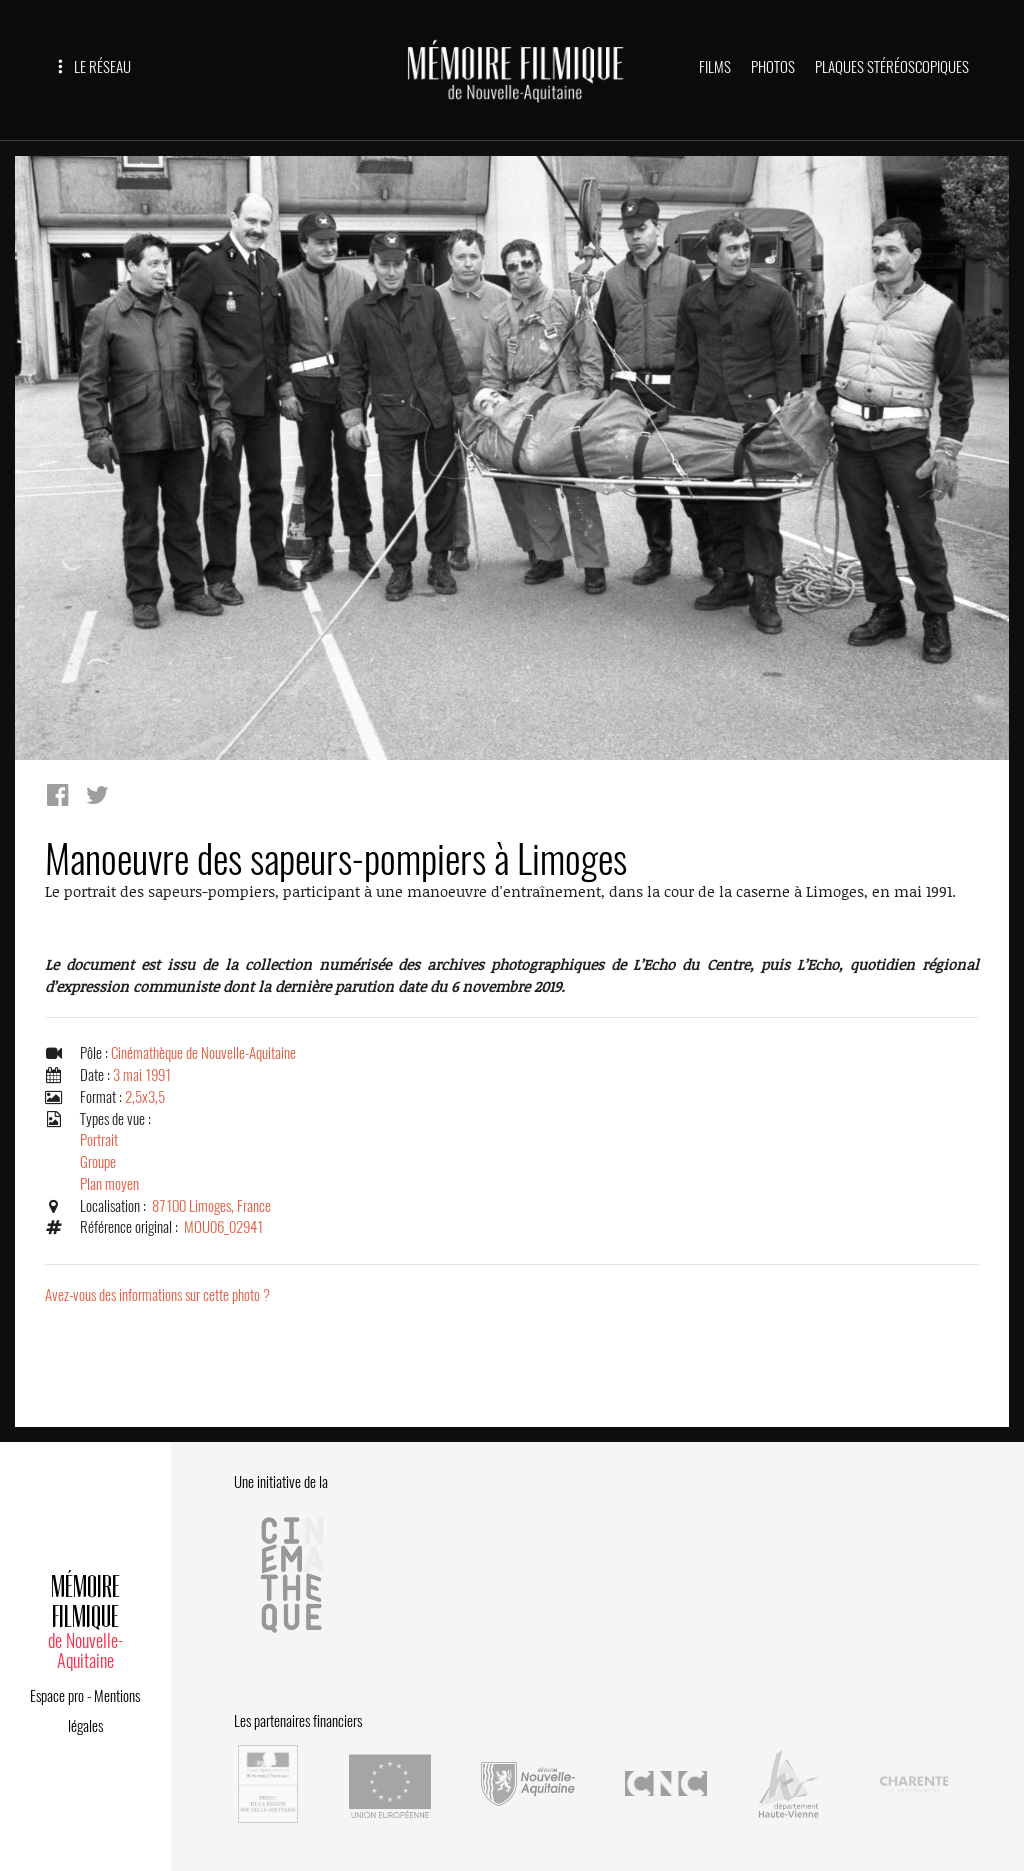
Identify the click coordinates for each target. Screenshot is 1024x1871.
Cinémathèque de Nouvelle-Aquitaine (203, 1053)
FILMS (715, 67)
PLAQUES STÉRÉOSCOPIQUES (892, 67)
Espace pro (57, 1696)
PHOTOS (773, 67)
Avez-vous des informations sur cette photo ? (157, 1295)
